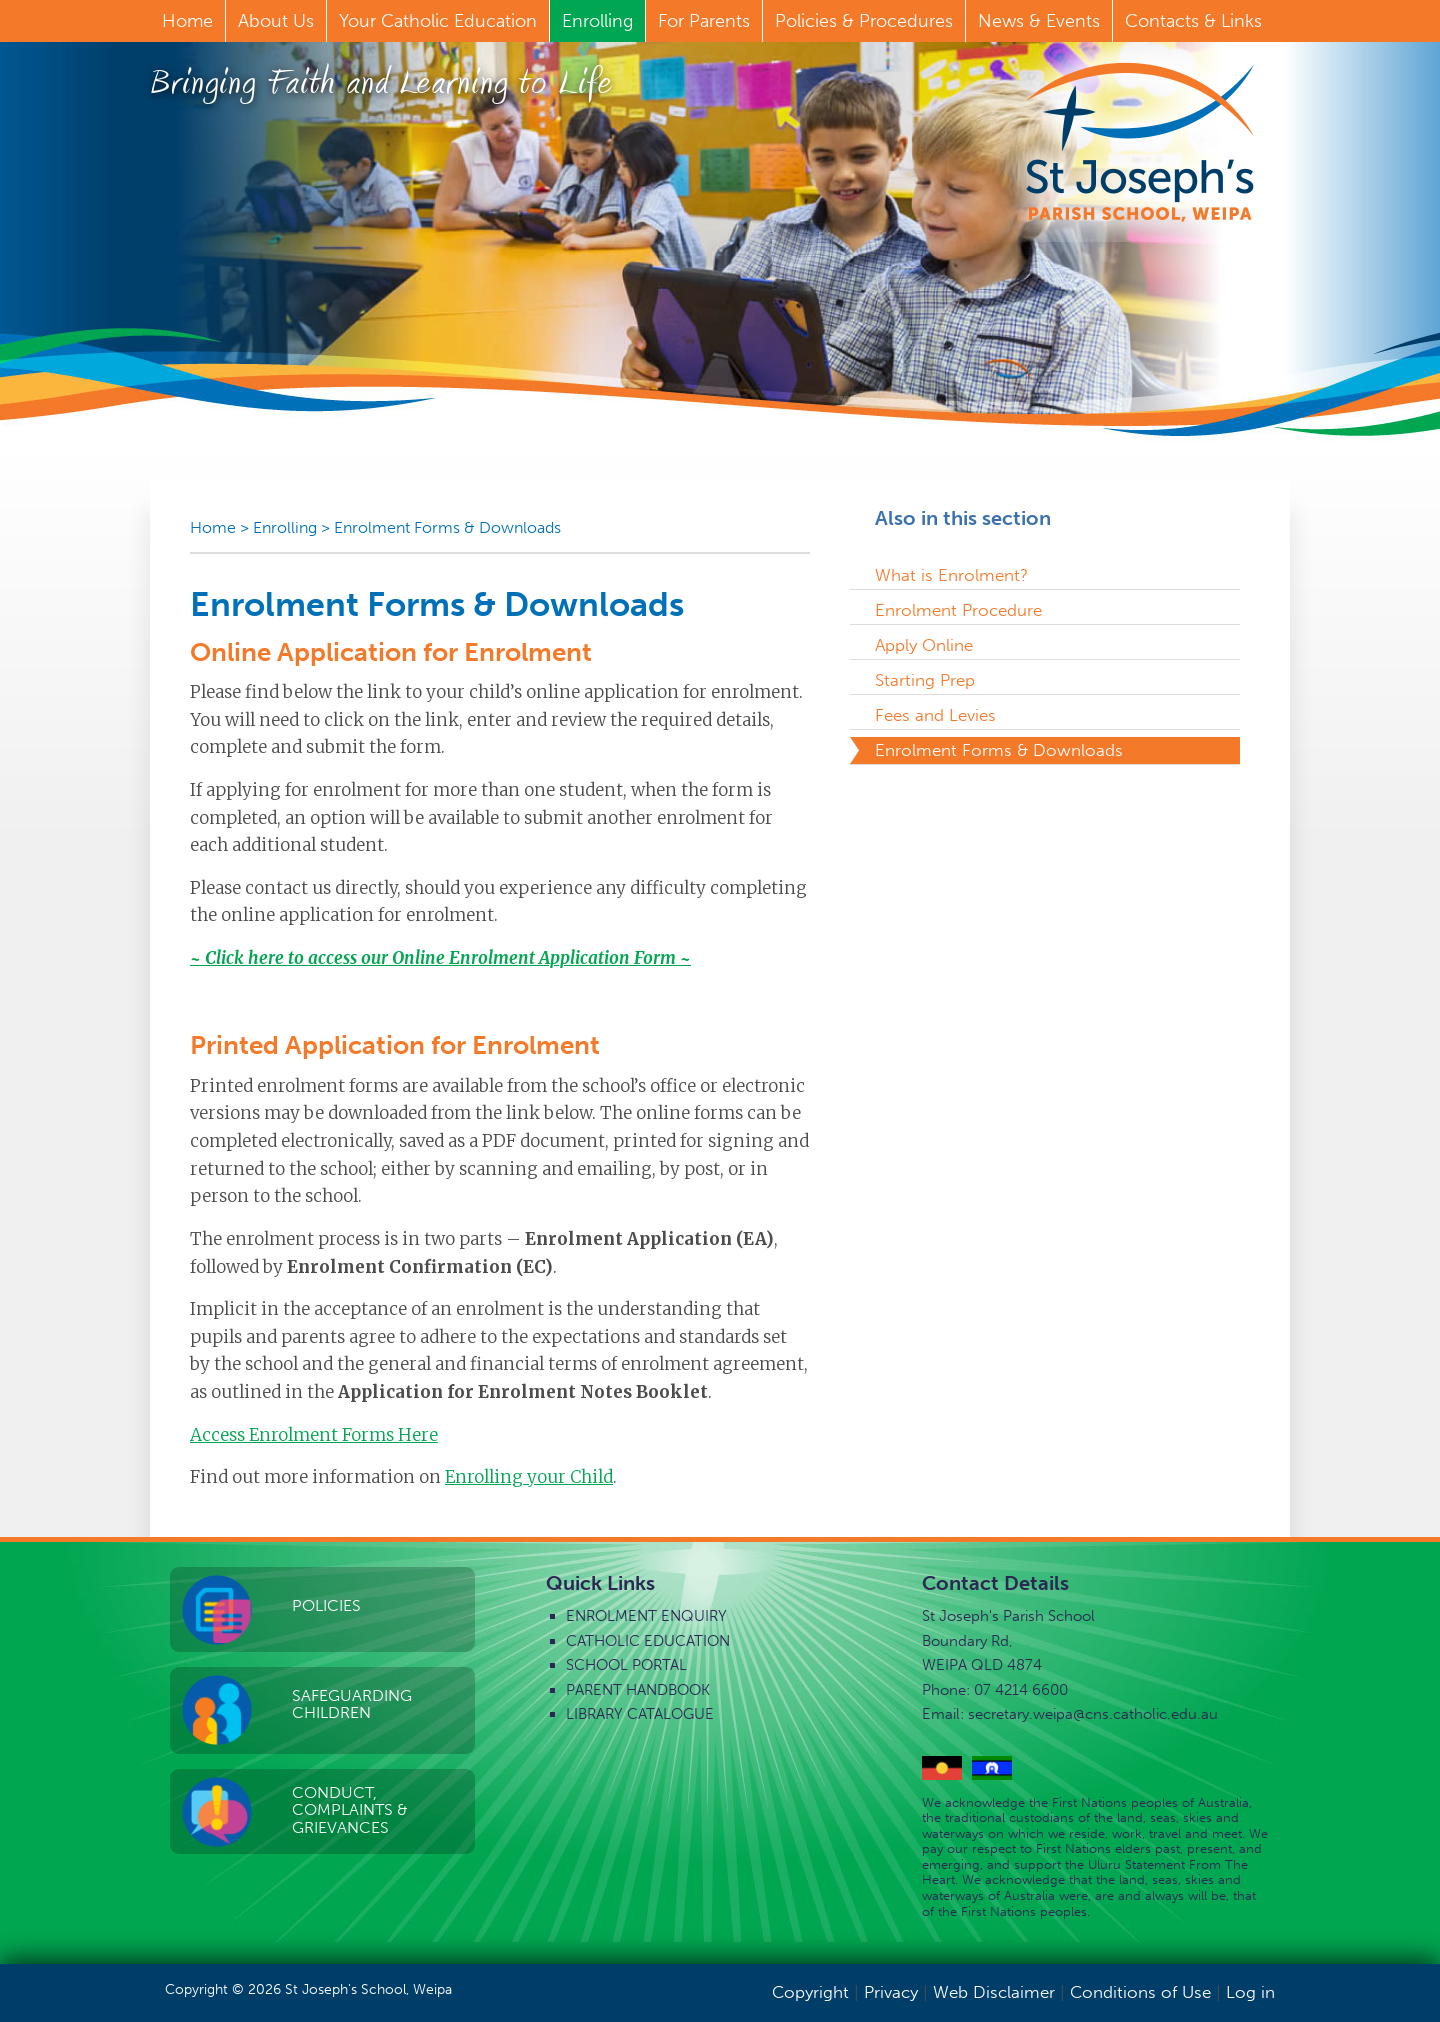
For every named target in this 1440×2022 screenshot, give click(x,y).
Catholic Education (648, 1641)
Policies (326, 1605)
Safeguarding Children (352, 1704)
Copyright (810, 1992)
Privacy (891, 1992)
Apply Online (924, 645)
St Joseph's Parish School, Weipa (1140, 142)
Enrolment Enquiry (646, 1616)
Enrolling (285, 527)
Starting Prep (925, 680)
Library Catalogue (640, 1714)
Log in (1250, 1992)
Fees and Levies (935, 715)
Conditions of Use (1140, 1992)
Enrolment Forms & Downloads (447, 527)
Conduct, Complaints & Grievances (350, 1810)
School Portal (626, 1665)
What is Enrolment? (951, 575)
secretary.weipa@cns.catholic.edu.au (1093, 1714)
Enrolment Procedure (958, 610)
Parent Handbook (638, 1690)
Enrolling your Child (529, 1477)
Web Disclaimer (994, 1992)
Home (213, 527)
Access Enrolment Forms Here (314, 1435)
